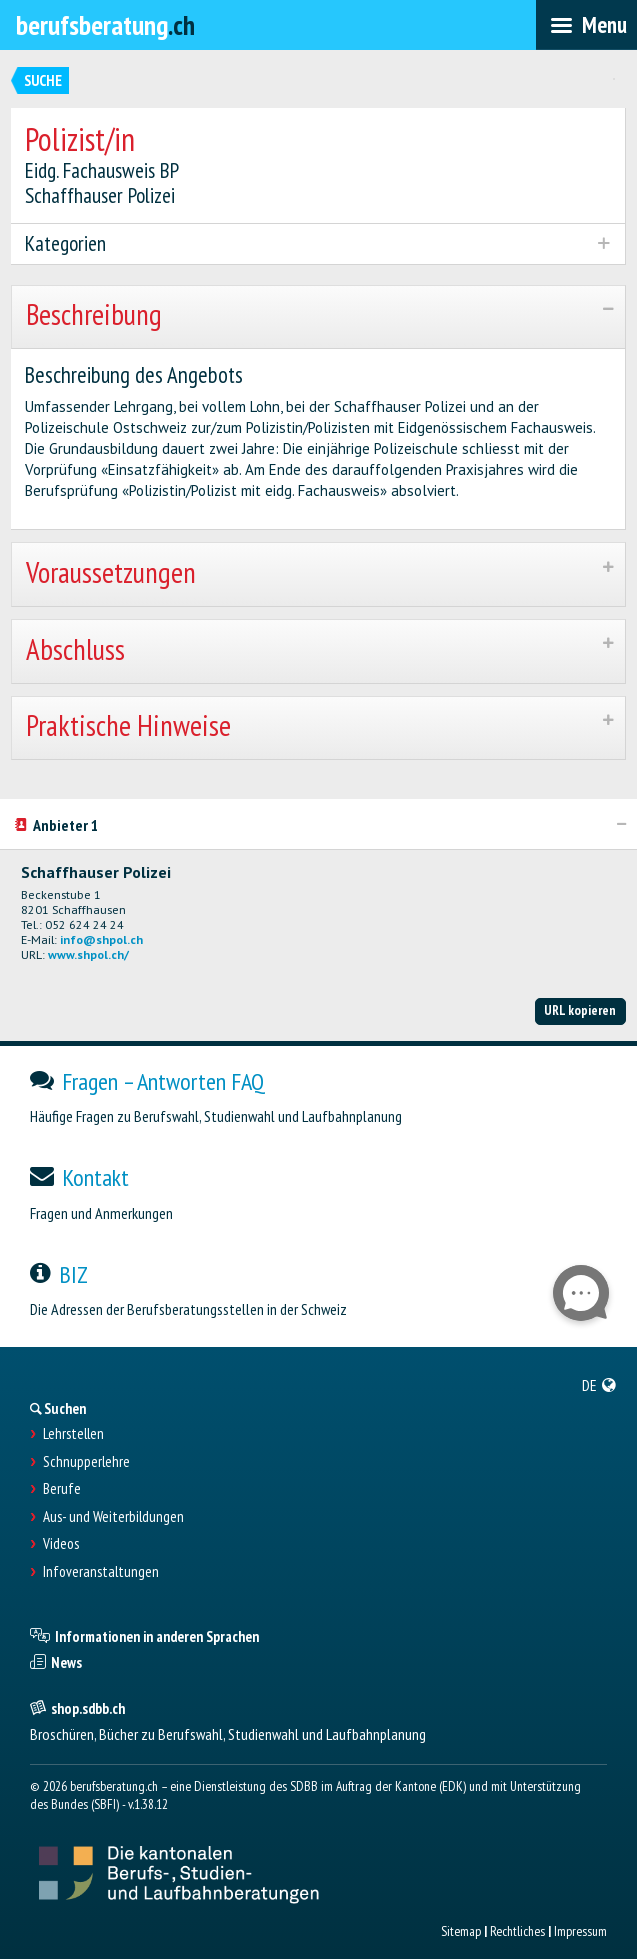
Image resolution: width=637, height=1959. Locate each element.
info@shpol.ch (101, 939)
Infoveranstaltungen (101, 1572)
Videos (61, 1544)
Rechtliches (517, 1931)
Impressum (580, 1931)
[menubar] (586, 25)
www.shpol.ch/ (88, 954)
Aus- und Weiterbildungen (113, 1517)
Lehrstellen (73, 1434)
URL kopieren (580, 1010)
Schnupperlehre (86, 1462)
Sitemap (461, 1931)
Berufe (62, 1489)
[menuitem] (599, 1385)
